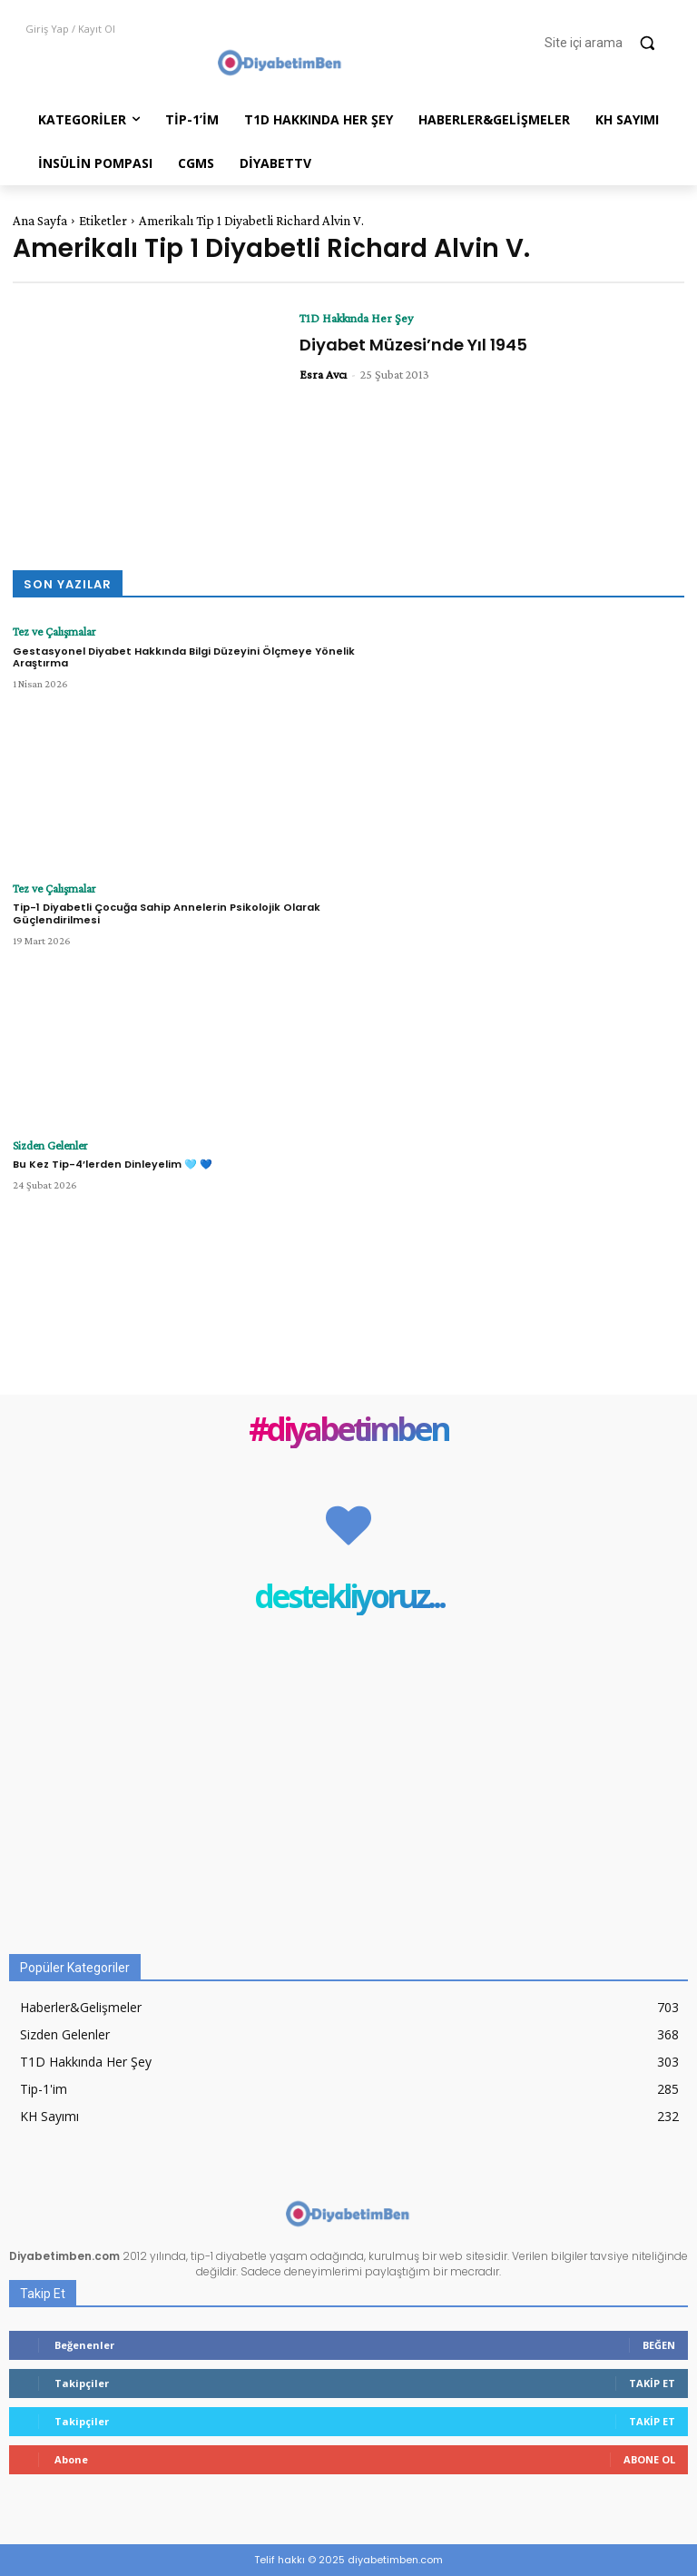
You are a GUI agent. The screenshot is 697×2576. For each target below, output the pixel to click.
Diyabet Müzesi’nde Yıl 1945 (413, 344)
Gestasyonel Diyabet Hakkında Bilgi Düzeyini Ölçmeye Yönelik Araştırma (184, 655)
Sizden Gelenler (46, 1145)
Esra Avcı (323, 374)
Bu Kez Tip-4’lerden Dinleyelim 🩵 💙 (112, 1163)
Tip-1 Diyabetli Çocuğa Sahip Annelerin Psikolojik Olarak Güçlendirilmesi (166, 912)
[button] (608, 42)
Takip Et (652, 2383)
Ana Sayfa (40, 220)
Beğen (659, 2345)
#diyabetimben (348, 1430)
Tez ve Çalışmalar (51, 631)
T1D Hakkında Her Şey (356, 317)
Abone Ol (649, 2459)
